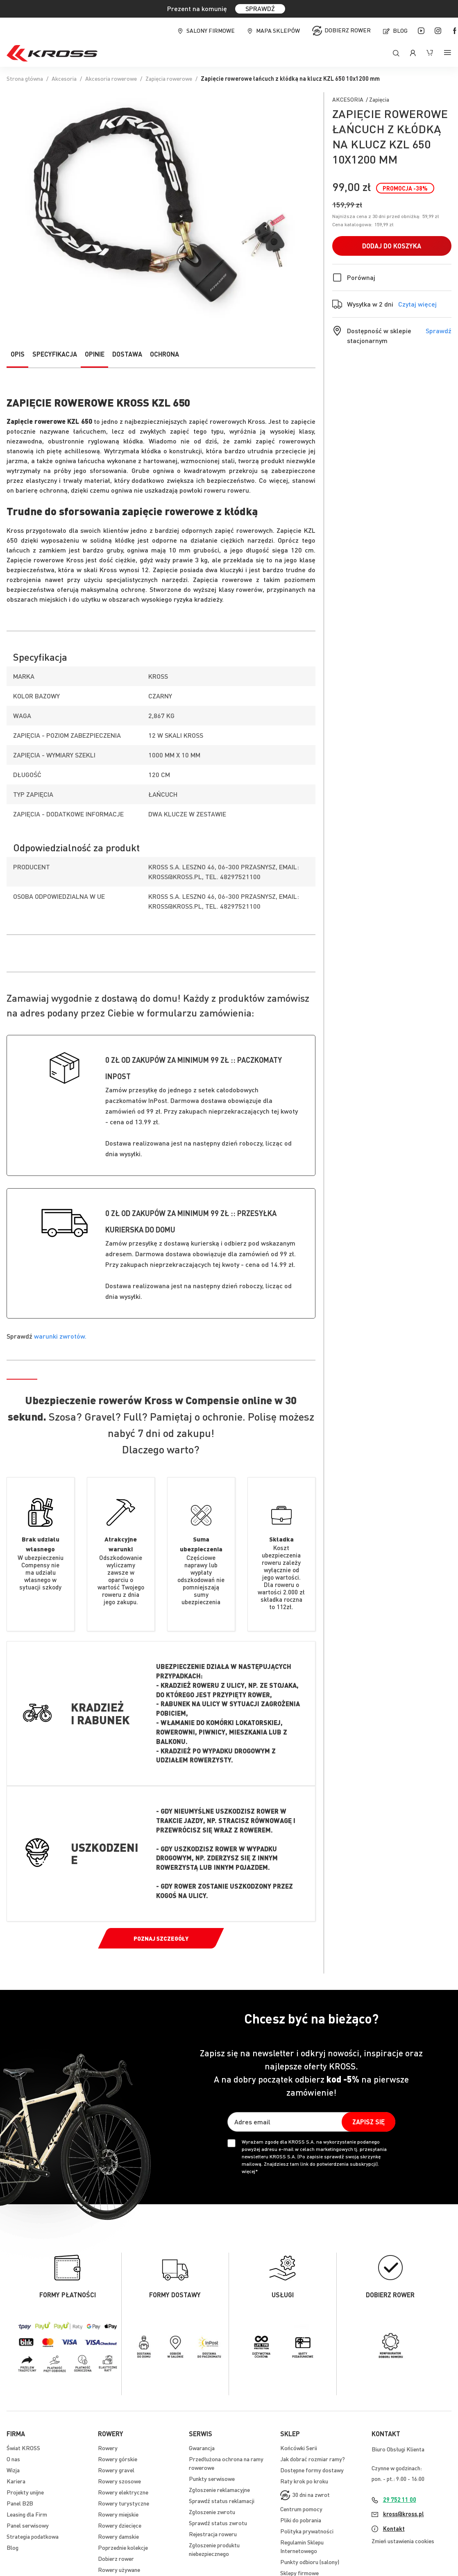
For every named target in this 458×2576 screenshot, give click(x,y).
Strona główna (25, 78)
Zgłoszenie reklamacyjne (219, 2489)
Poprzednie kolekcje (123, 2547)
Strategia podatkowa (33, 2536)
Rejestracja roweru (213, 2533)
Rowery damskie (118, 2536)
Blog (400, 30)
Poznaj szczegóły (161, 1938)
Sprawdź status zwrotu (218, 2522)
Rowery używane (119, 2569)
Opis (18, 354)
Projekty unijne (25, 2492)
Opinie (94, 354)
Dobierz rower (347, 30)
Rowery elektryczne (123, 2492)
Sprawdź (438, 330)
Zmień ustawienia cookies (403, 2540)
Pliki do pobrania (300, 2520)
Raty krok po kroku (304, 2481)
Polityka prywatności (306, 2531)
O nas (13, 2458)
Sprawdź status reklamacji (221, 2500)
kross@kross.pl (403, 2513)
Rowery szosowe (119, 2481)
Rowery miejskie (118, 2514)
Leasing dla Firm (27, 2514)
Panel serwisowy (28, 2525)
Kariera (16, 2481)
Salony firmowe (210, 30)
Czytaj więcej (417, 304)
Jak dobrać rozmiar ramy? (312, 2458)
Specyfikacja (54, 354)
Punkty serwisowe (212, 2478)
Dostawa (127, 354)
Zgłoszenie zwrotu (212, 2511)
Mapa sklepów (278, 30)
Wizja (13, 2470)
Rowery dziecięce (119, 2525)
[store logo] (52, 53)
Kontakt (394, 2528)
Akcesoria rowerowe (111, 78)
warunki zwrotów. (60, 1336)
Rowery (108, 2447)
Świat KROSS (23, 2447)
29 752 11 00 (399, 2499)
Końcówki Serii (298, 2447)
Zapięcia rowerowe (168, 78)
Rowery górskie (117, 2458)
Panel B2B (20, 2503)
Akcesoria (64, 78)
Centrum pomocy (301, 2508)
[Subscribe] (368, 2122)
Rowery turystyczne (123, 2503)
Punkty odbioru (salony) (309, 2561)
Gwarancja (202, 2447)
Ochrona (164, 354)
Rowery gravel (116, 2470)
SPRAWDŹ (260, 8)
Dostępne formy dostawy (312, 2470)
